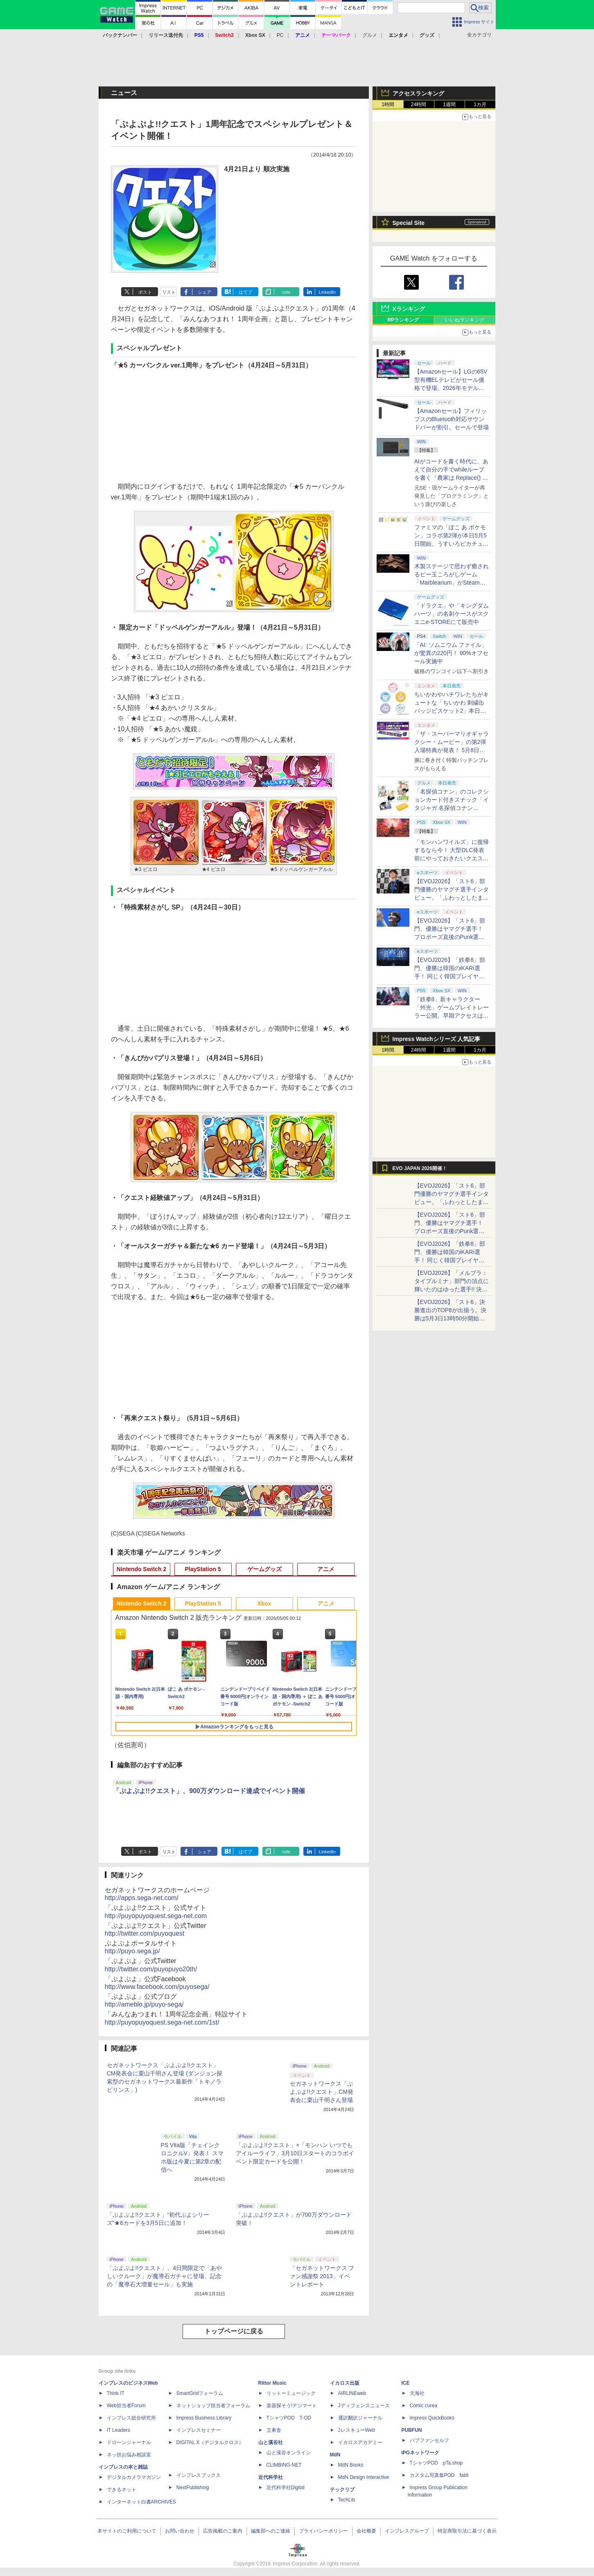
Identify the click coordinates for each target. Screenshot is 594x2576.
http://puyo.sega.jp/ (132, 1951)
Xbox (264, 1603)
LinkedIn (327, 292)
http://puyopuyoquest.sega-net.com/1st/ (162, 2022)
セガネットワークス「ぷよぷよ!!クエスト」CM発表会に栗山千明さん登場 (322, 2091)
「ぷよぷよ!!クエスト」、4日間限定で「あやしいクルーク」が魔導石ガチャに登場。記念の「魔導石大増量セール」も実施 (164, 2276)
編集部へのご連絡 (270, 2531)
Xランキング (409, 309)
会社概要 (366, 2531)
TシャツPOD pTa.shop (436, 2463)
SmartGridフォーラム (200, 2393)
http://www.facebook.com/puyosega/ (157, 1986)
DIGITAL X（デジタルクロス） (210, 2442)
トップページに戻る (233, 2331)
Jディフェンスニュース (364, 2405)
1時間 (388, 104)
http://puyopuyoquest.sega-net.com (156, 1915)
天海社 (417, 2393)
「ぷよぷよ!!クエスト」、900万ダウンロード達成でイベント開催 (209, 1790)
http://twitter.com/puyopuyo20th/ (151, 1969)
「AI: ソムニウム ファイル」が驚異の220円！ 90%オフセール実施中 (451, 653)
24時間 (418, 104)
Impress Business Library (204, 2418)
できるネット (121, 2489)
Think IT (115, 2393)
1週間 (449, 104)
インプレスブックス (198, 2475)
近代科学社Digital (286, 2487)
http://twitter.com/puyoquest (145, 1933)
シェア (204, 292)
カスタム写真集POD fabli (439, 2475)
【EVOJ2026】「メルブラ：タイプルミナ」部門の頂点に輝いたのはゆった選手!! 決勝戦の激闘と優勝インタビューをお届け (451, 1289)
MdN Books (351, 2465)
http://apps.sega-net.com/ (142, 1897)
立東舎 (274, 2430)
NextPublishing (192, 2487)
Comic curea (423, 2405)
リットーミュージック (291, 2393)
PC (280, 35)
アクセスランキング (418, 93)
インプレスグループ (407, 2531)
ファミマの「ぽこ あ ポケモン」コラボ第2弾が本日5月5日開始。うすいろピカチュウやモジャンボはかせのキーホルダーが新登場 (451, 543)
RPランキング (403, 320)
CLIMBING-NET (284, 2465)
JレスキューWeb (356, 2430)
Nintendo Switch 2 (141, 1569)
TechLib (346, 2500)
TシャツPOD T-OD (289, 2418)
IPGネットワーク (421, 2453)
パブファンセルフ (429, 2440)
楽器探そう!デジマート (292, 2405)
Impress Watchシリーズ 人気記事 (437, 1039)
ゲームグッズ (264, 1569)
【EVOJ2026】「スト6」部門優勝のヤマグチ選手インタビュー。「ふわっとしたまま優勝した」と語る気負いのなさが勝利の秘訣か (451, 897)
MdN (335, 2455)
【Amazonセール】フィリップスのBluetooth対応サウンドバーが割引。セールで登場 (451, 419)
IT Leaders (118, 2430)
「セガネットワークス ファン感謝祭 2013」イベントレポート (322, 2276)
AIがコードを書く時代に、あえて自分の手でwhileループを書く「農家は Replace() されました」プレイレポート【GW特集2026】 (451, 477)
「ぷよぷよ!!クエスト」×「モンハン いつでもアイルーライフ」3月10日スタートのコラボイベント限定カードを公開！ (295, 2153)
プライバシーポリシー (323, 2531)
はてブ (245, 292)
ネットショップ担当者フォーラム (213, 2405)
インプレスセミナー (198, 2430)
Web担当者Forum (126, 2405)
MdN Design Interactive (363, 2477)
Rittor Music (272, 2383)
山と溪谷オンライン (289, 2453)
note (286, 292)
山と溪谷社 (270, 2442)
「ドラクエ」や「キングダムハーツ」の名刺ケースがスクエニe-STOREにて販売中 (451, 613)
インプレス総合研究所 (131, 2418)
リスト (169, 292)
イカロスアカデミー (360, 2442)
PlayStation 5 (203, 1569)
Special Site (409, 223)
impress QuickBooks (432, 2418)
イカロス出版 (344, 2383)
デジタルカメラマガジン (134, 2477)
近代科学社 (270, 2477)
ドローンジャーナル (129, 2442)
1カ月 (480, 104)
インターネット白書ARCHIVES (141, 2502)
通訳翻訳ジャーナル (360, 2418)
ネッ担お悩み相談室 (129, 2455)
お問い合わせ (179, 2531)
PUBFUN (412, 2430)
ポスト (145, 292)
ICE (406, 2383)
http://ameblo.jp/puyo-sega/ (144, 2004)
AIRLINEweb (352, 2393)
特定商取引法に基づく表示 (467, 2531)
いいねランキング (464, 320)
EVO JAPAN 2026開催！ (420, 1168)
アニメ (325, 1569)
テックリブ (342, 2489)
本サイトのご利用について (126, 2531)
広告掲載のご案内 (222, 2531)
